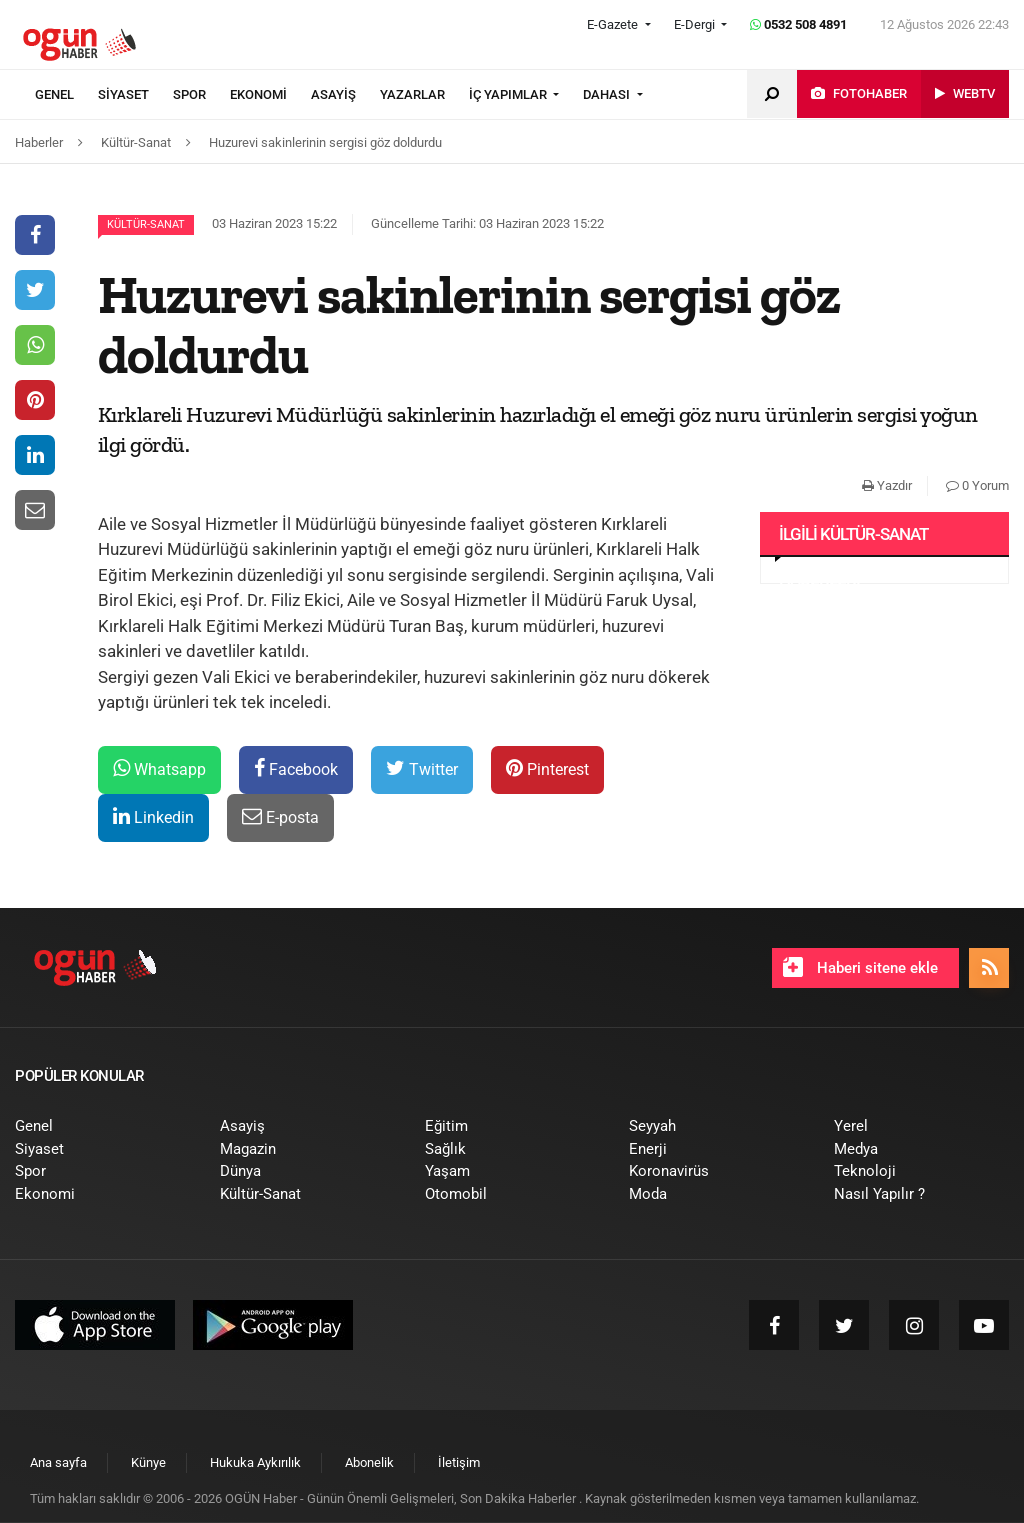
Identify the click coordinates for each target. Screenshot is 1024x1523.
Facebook (296, 768)
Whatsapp (159, 768)
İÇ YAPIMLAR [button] (509, 94)
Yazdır (887, 485)
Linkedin (153, 816)
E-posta (280, 816)
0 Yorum (977, 485)
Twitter (422, 768)
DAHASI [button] (608, 94)
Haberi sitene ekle (860, 967)
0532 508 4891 (798, 24)
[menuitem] (66, 95)
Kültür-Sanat (146, 224)
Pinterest (547, 768)
